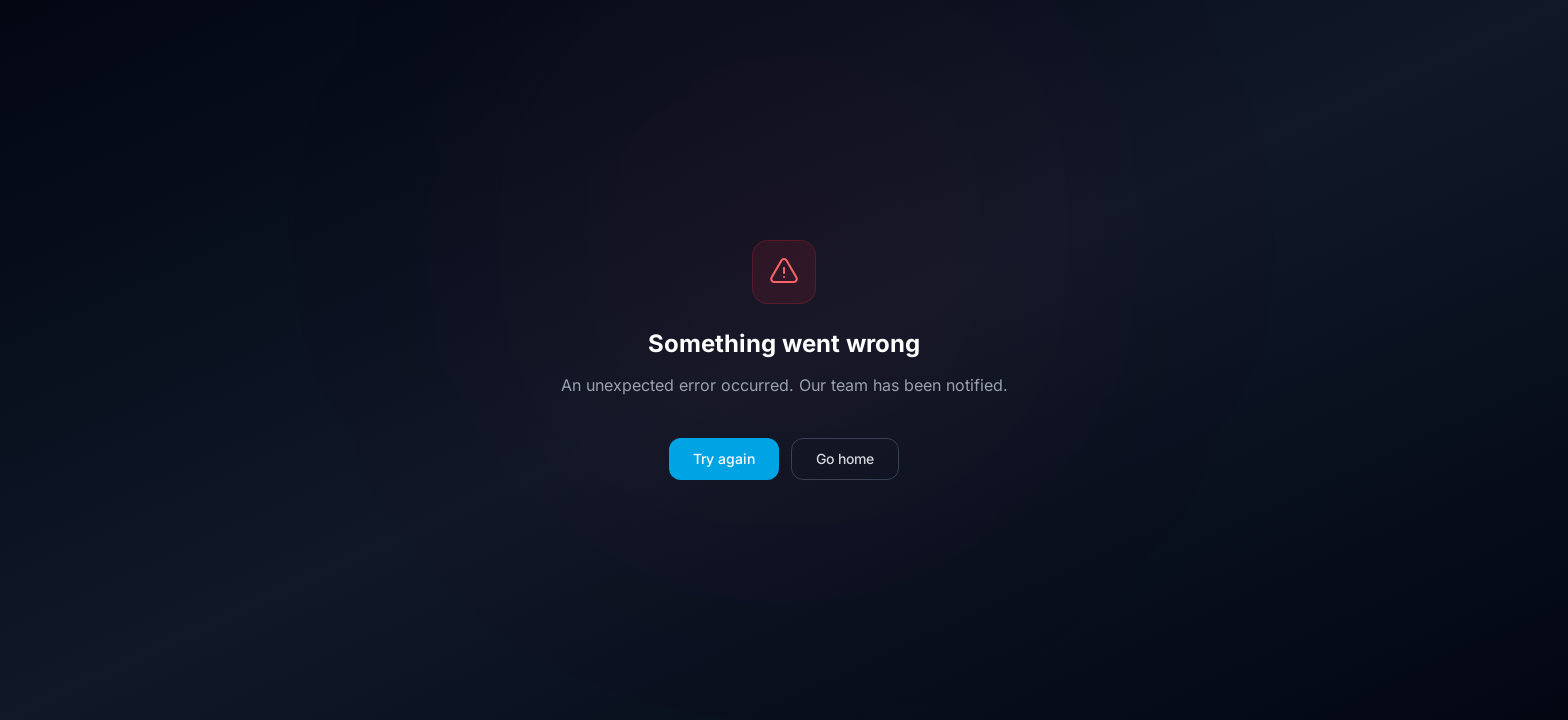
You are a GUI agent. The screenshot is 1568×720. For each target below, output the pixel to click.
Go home (845, 458)
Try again (724, 458)
